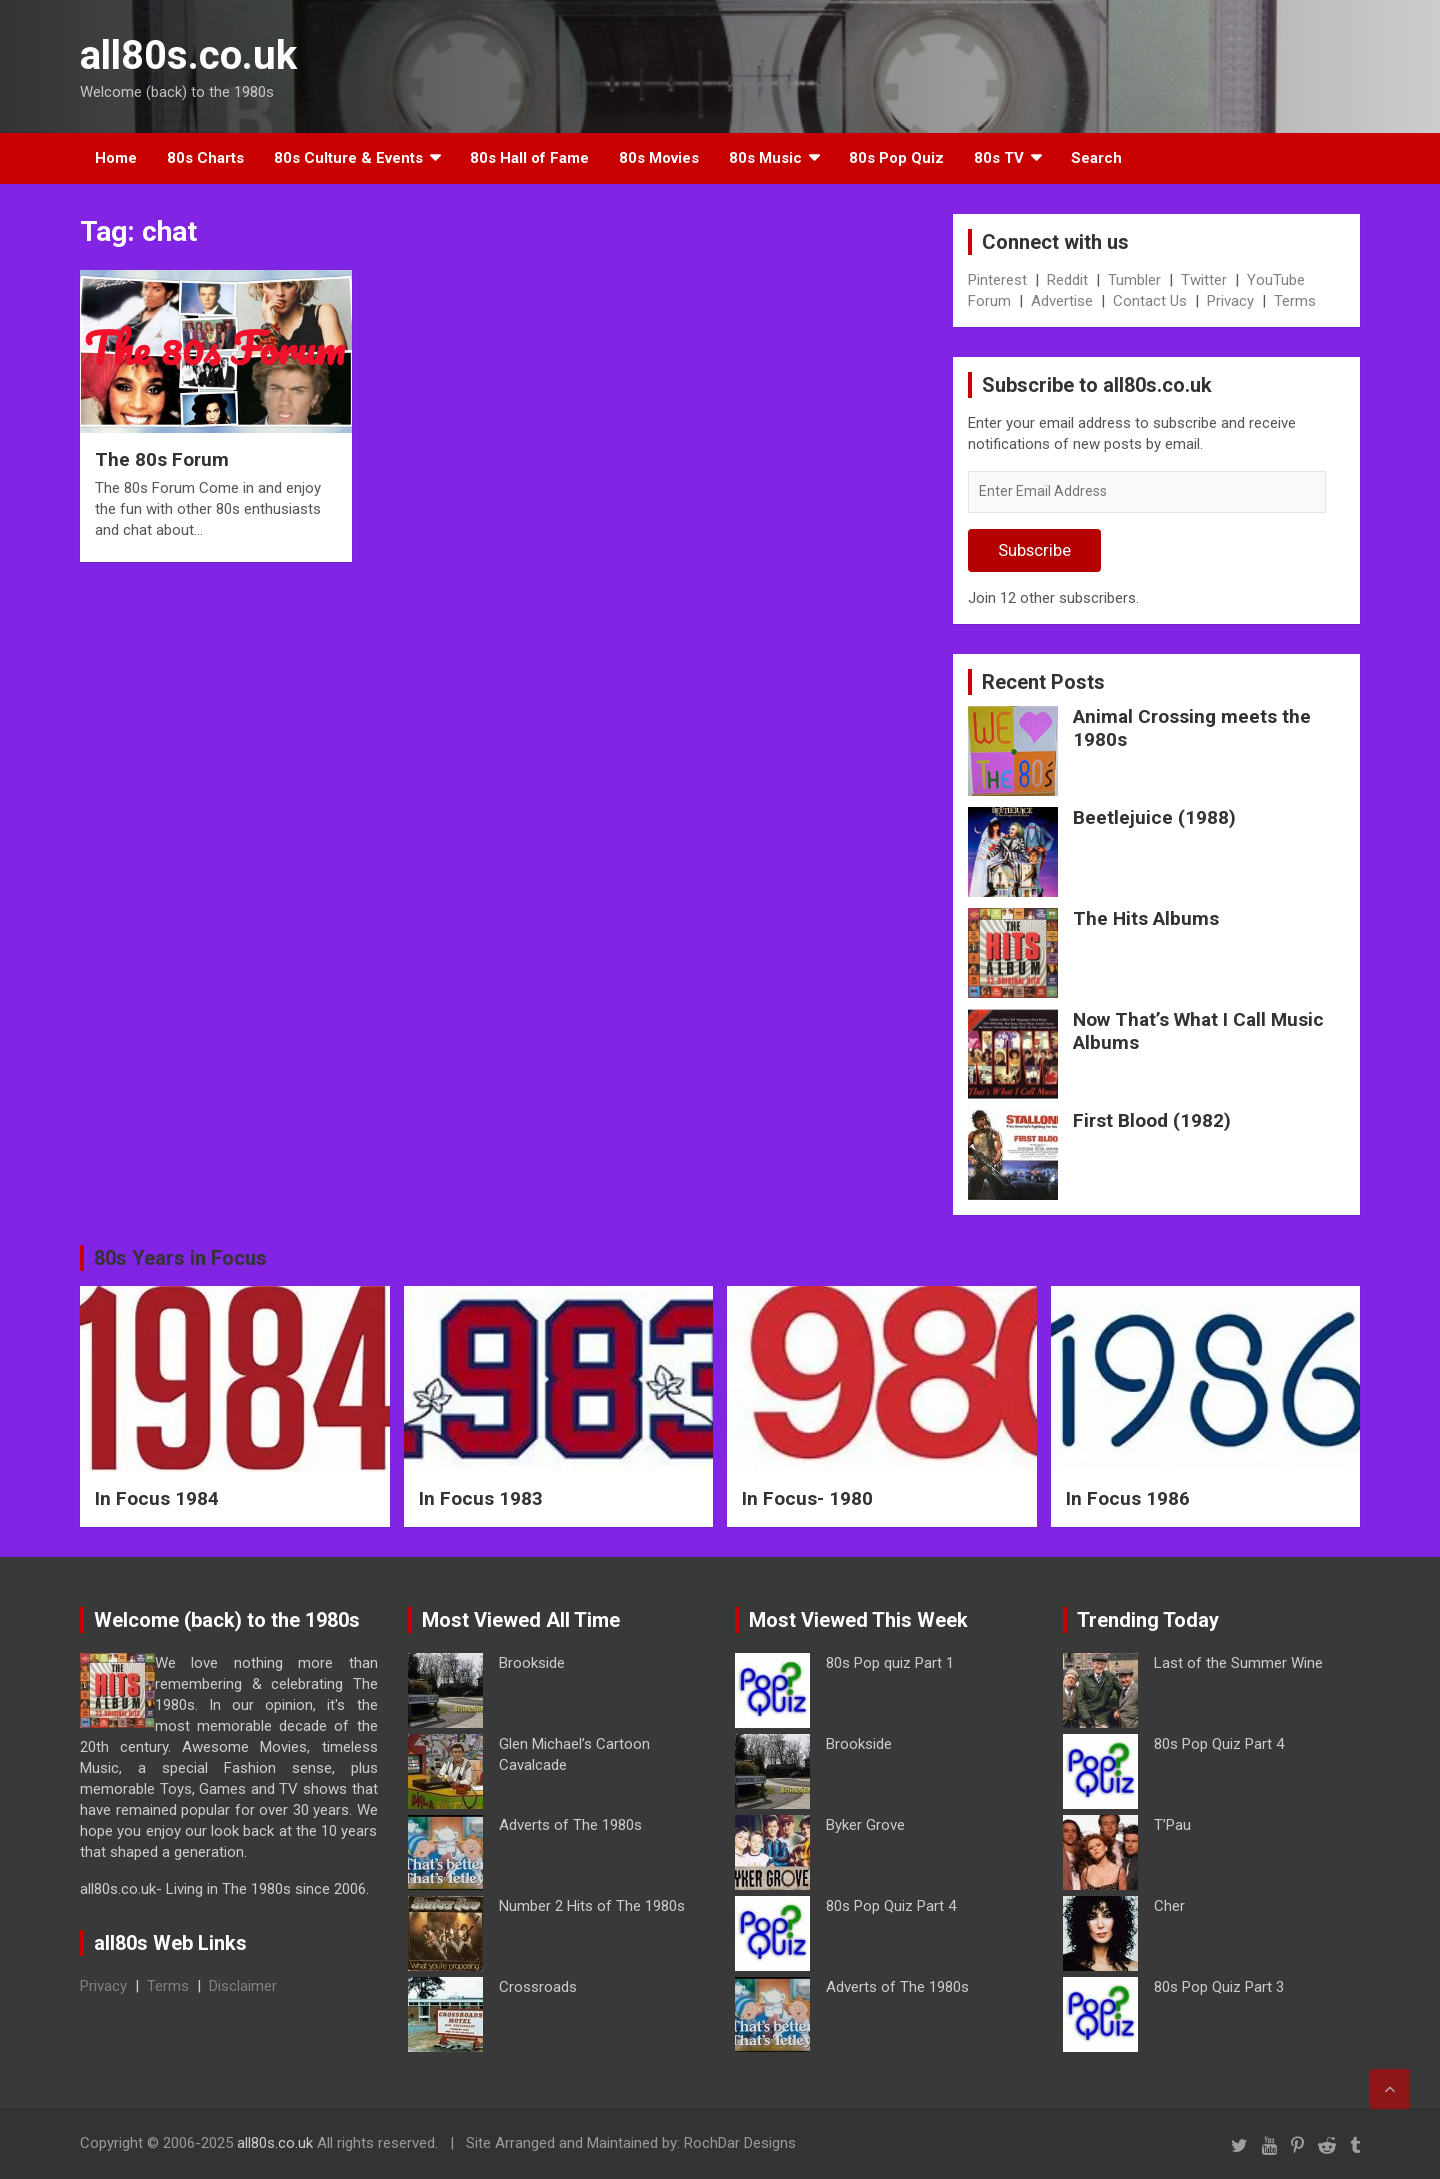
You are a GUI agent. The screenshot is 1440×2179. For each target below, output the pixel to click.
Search (1096, 158)
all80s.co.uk (188, 55)
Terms (1295, 301)
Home (116, 158)
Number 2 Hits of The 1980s (592, 1906)
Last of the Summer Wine (1238, 1663)
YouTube (1276, 280)
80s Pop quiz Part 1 (890, 1663)
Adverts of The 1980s (570, 1825)
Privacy (1230, 301)
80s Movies (659, 158)
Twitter (1204, 280)
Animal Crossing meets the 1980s (1192, 728)
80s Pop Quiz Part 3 (1219, 1987)
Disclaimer (243, 1986)
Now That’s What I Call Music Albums (1198, 1031)
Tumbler (1134, 280)
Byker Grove (865, 1825)
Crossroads (538, 1987)
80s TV (999, 158)
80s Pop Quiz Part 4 (891, 1906)
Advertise (1062, 301)
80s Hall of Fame (529, 158)
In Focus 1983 (481, 1498)
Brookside (532, 1663)
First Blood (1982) (1152, 1120)
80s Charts (205, 158)
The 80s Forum (162, 459)
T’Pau (1172, 1825)
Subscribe (1034, 550)
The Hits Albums (1146, 918)
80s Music (765, 158)
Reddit (1067, 280)
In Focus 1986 (1128, 1498)
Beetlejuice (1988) (1154, 817)
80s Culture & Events (348, 158)
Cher (1169, 1906)
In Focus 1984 (157, 1498)
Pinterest (997, 280)
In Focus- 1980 (807, 1498)
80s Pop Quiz (896, 158)
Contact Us (1150, 301)
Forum (989, 301)
